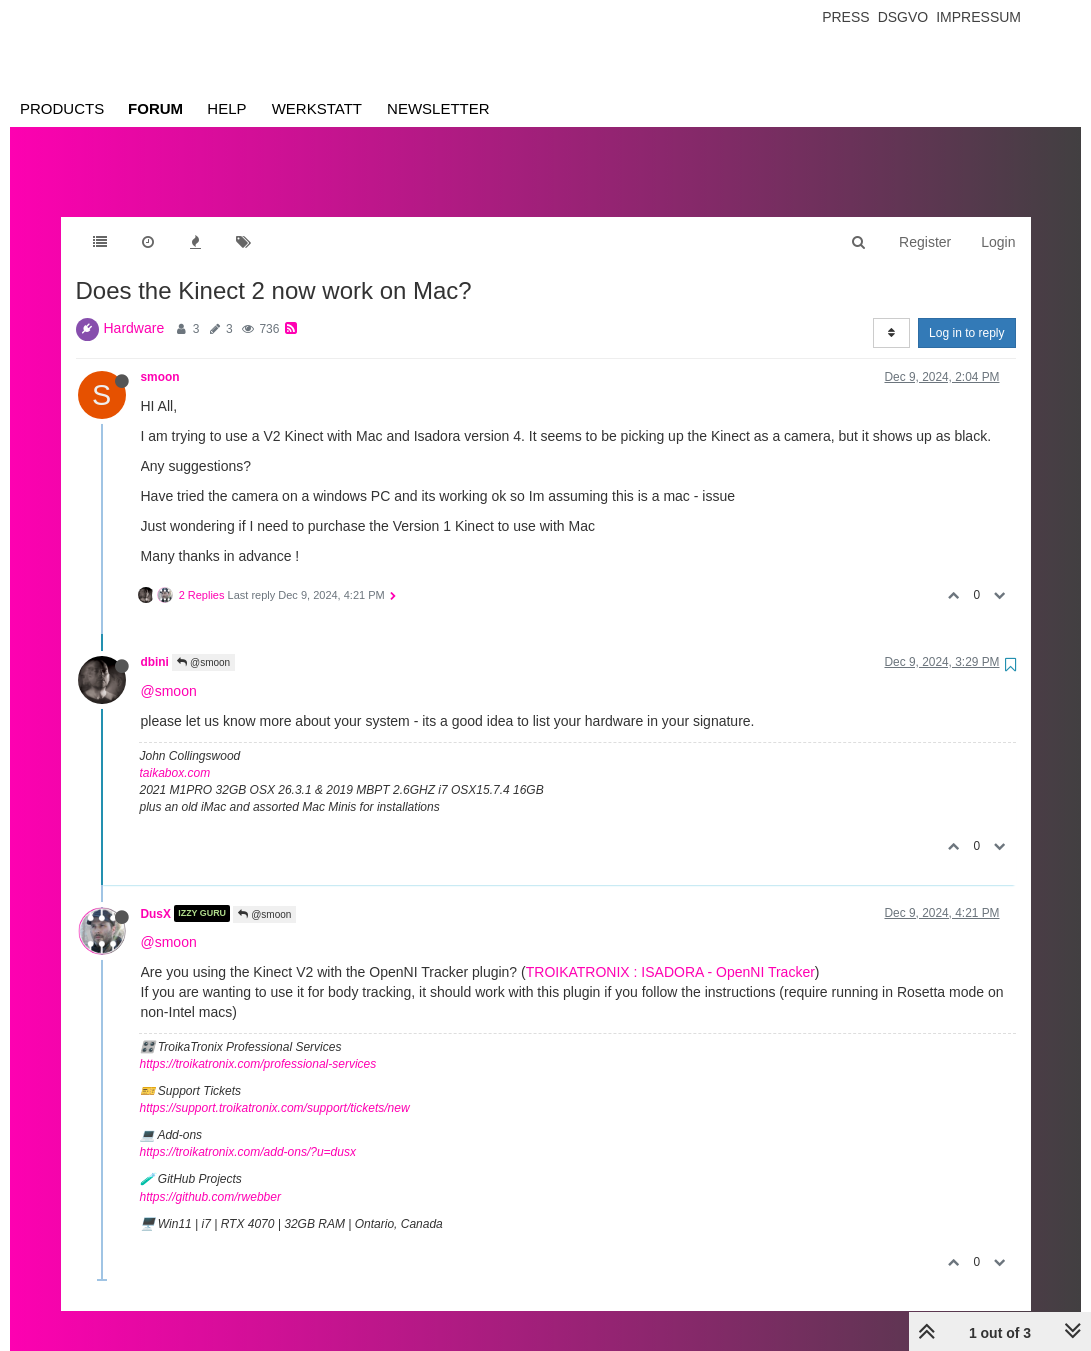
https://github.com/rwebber (210, 1177)
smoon (160, 357)
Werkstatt (317, 108)
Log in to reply (966, 313)
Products (62, 108)
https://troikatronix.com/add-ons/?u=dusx (248, 1132)
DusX (156, 893)
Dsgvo (903, 17)
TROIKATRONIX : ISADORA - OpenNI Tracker (670, 952)
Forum (155, 108)
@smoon (203, 642)
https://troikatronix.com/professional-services (258, 1044)
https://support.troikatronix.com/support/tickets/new (275, 1088)
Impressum (978, 17)
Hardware (134, 308)
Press (845, 17)
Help (226, 108)
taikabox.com (175, 753)
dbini (155, 642)
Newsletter (438, 108)
